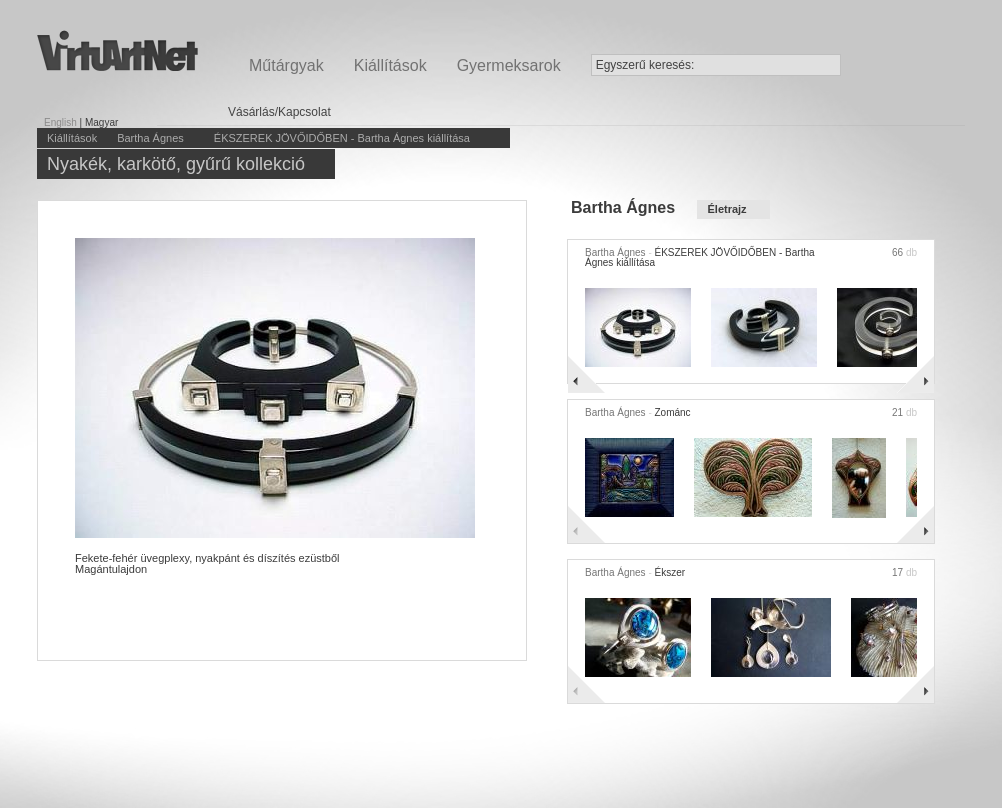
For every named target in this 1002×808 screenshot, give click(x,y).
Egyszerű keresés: (645, 65)
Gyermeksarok (509, 65)
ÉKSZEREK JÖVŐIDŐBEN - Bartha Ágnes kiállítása (342, 138)
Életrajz (726, 209)
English (60, 122)
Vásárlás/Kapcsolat (279, 112)
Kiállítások (390, 65)
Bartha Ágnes (150, 138)
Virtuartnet (117, 50)
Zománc (672, 412)
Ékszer (669, 572)
